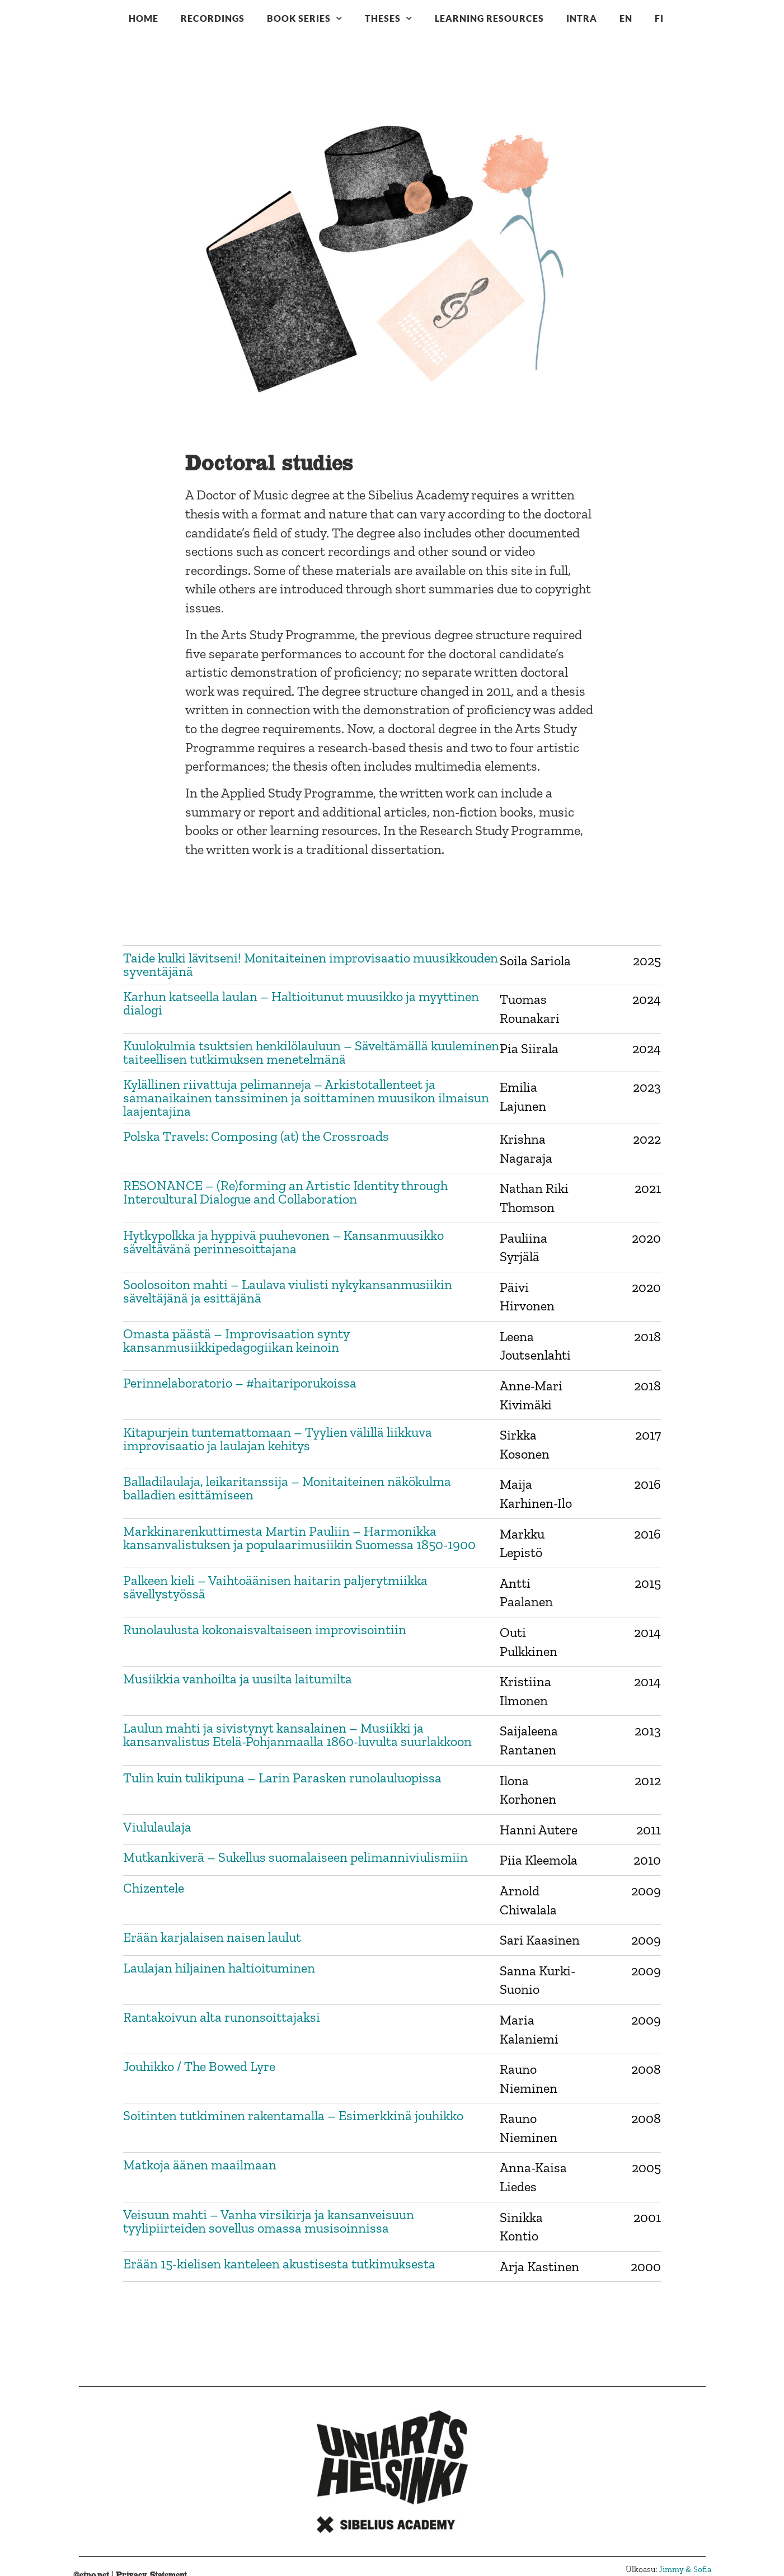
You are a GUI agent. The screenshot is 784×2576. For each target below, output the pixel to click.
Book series (304, 18)
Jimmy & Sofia (685, 2569)
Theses (388, 18)
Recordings (213, 18)
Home (143, 18)
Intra (581, 18)
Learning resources (489, 18)
